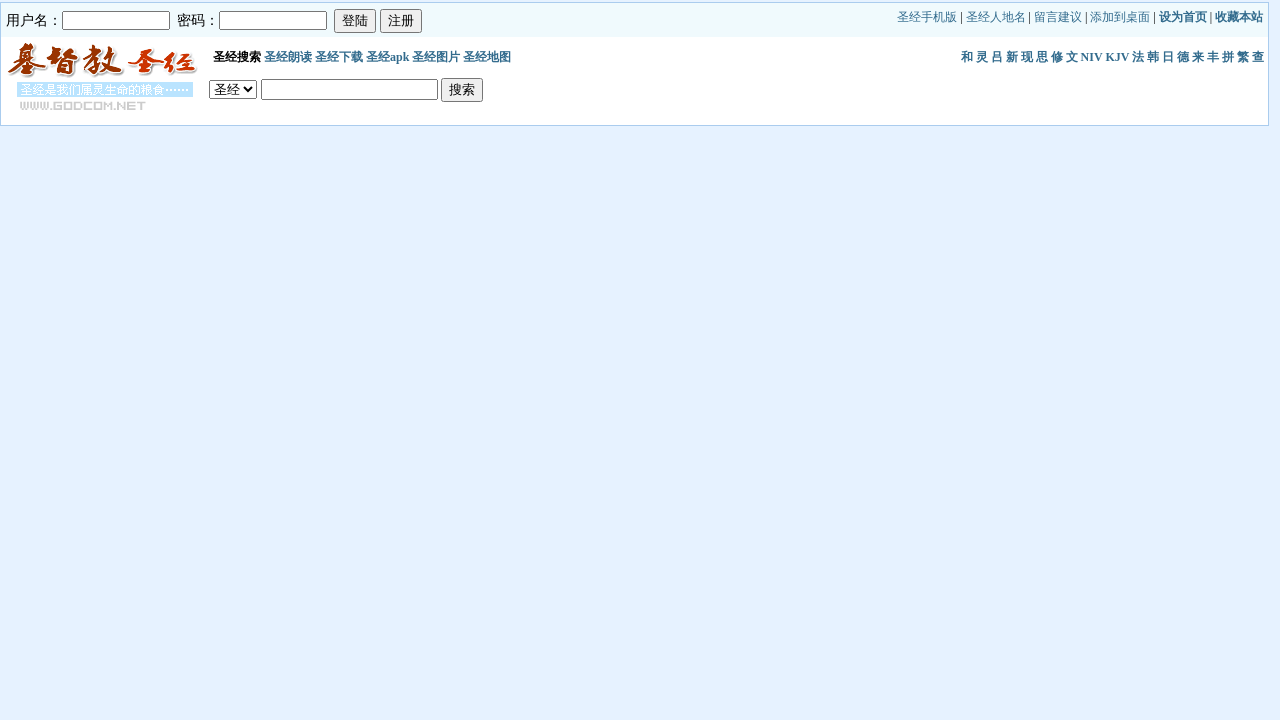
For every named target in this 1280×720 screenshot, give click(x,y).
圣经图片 (436, 57)
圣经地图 (487, 57)
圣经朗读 (288, 57)
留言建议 (1058, 17)
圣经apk (387, 57)
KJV (1117, 57)
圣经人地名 (996, 17)
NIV (1092, 57)
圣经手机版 (927, 17)
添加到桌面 (1120, 17)
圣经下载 (339, 57)
